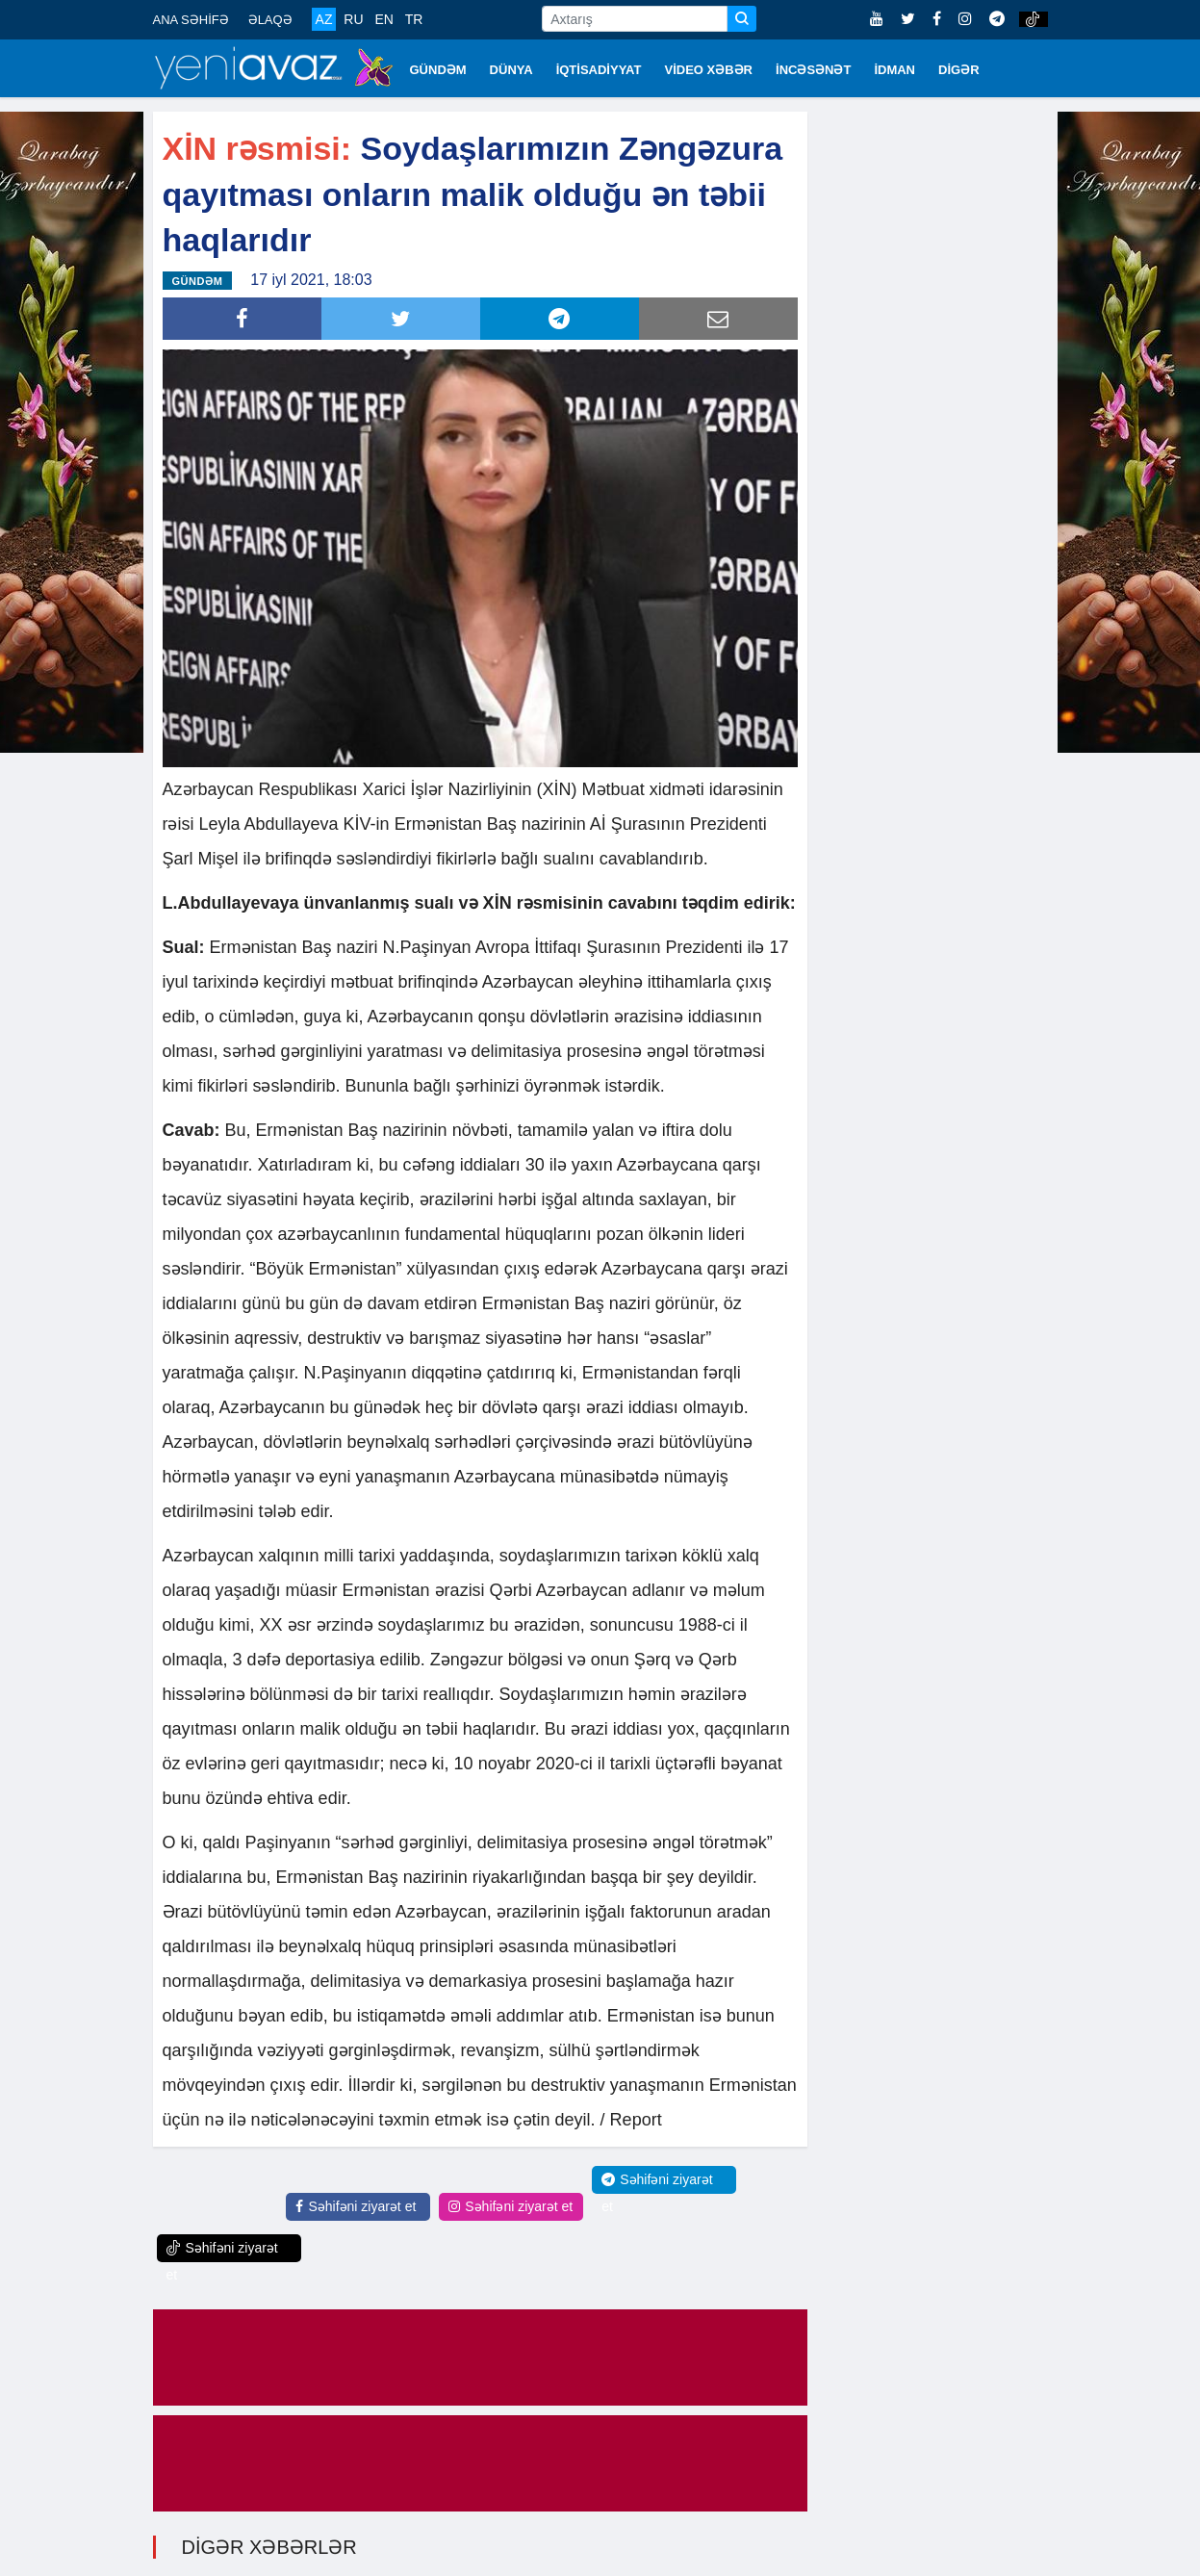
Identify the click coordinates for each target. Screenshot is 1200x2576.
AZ (324, 19)
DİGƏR (959, 70)
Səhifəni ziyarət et (355, 2204)
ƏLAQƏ (270, 20)
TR (414, 19)
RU (353, 19)
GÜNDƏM (438, 70)
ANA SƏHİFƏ (191, 20)
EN (383, 19)
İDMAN (894, 70)
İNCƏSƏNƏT (813, 70)
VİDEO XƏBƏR (709, 70)
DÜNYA (511, 70)
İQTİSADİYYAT (599, 70)
